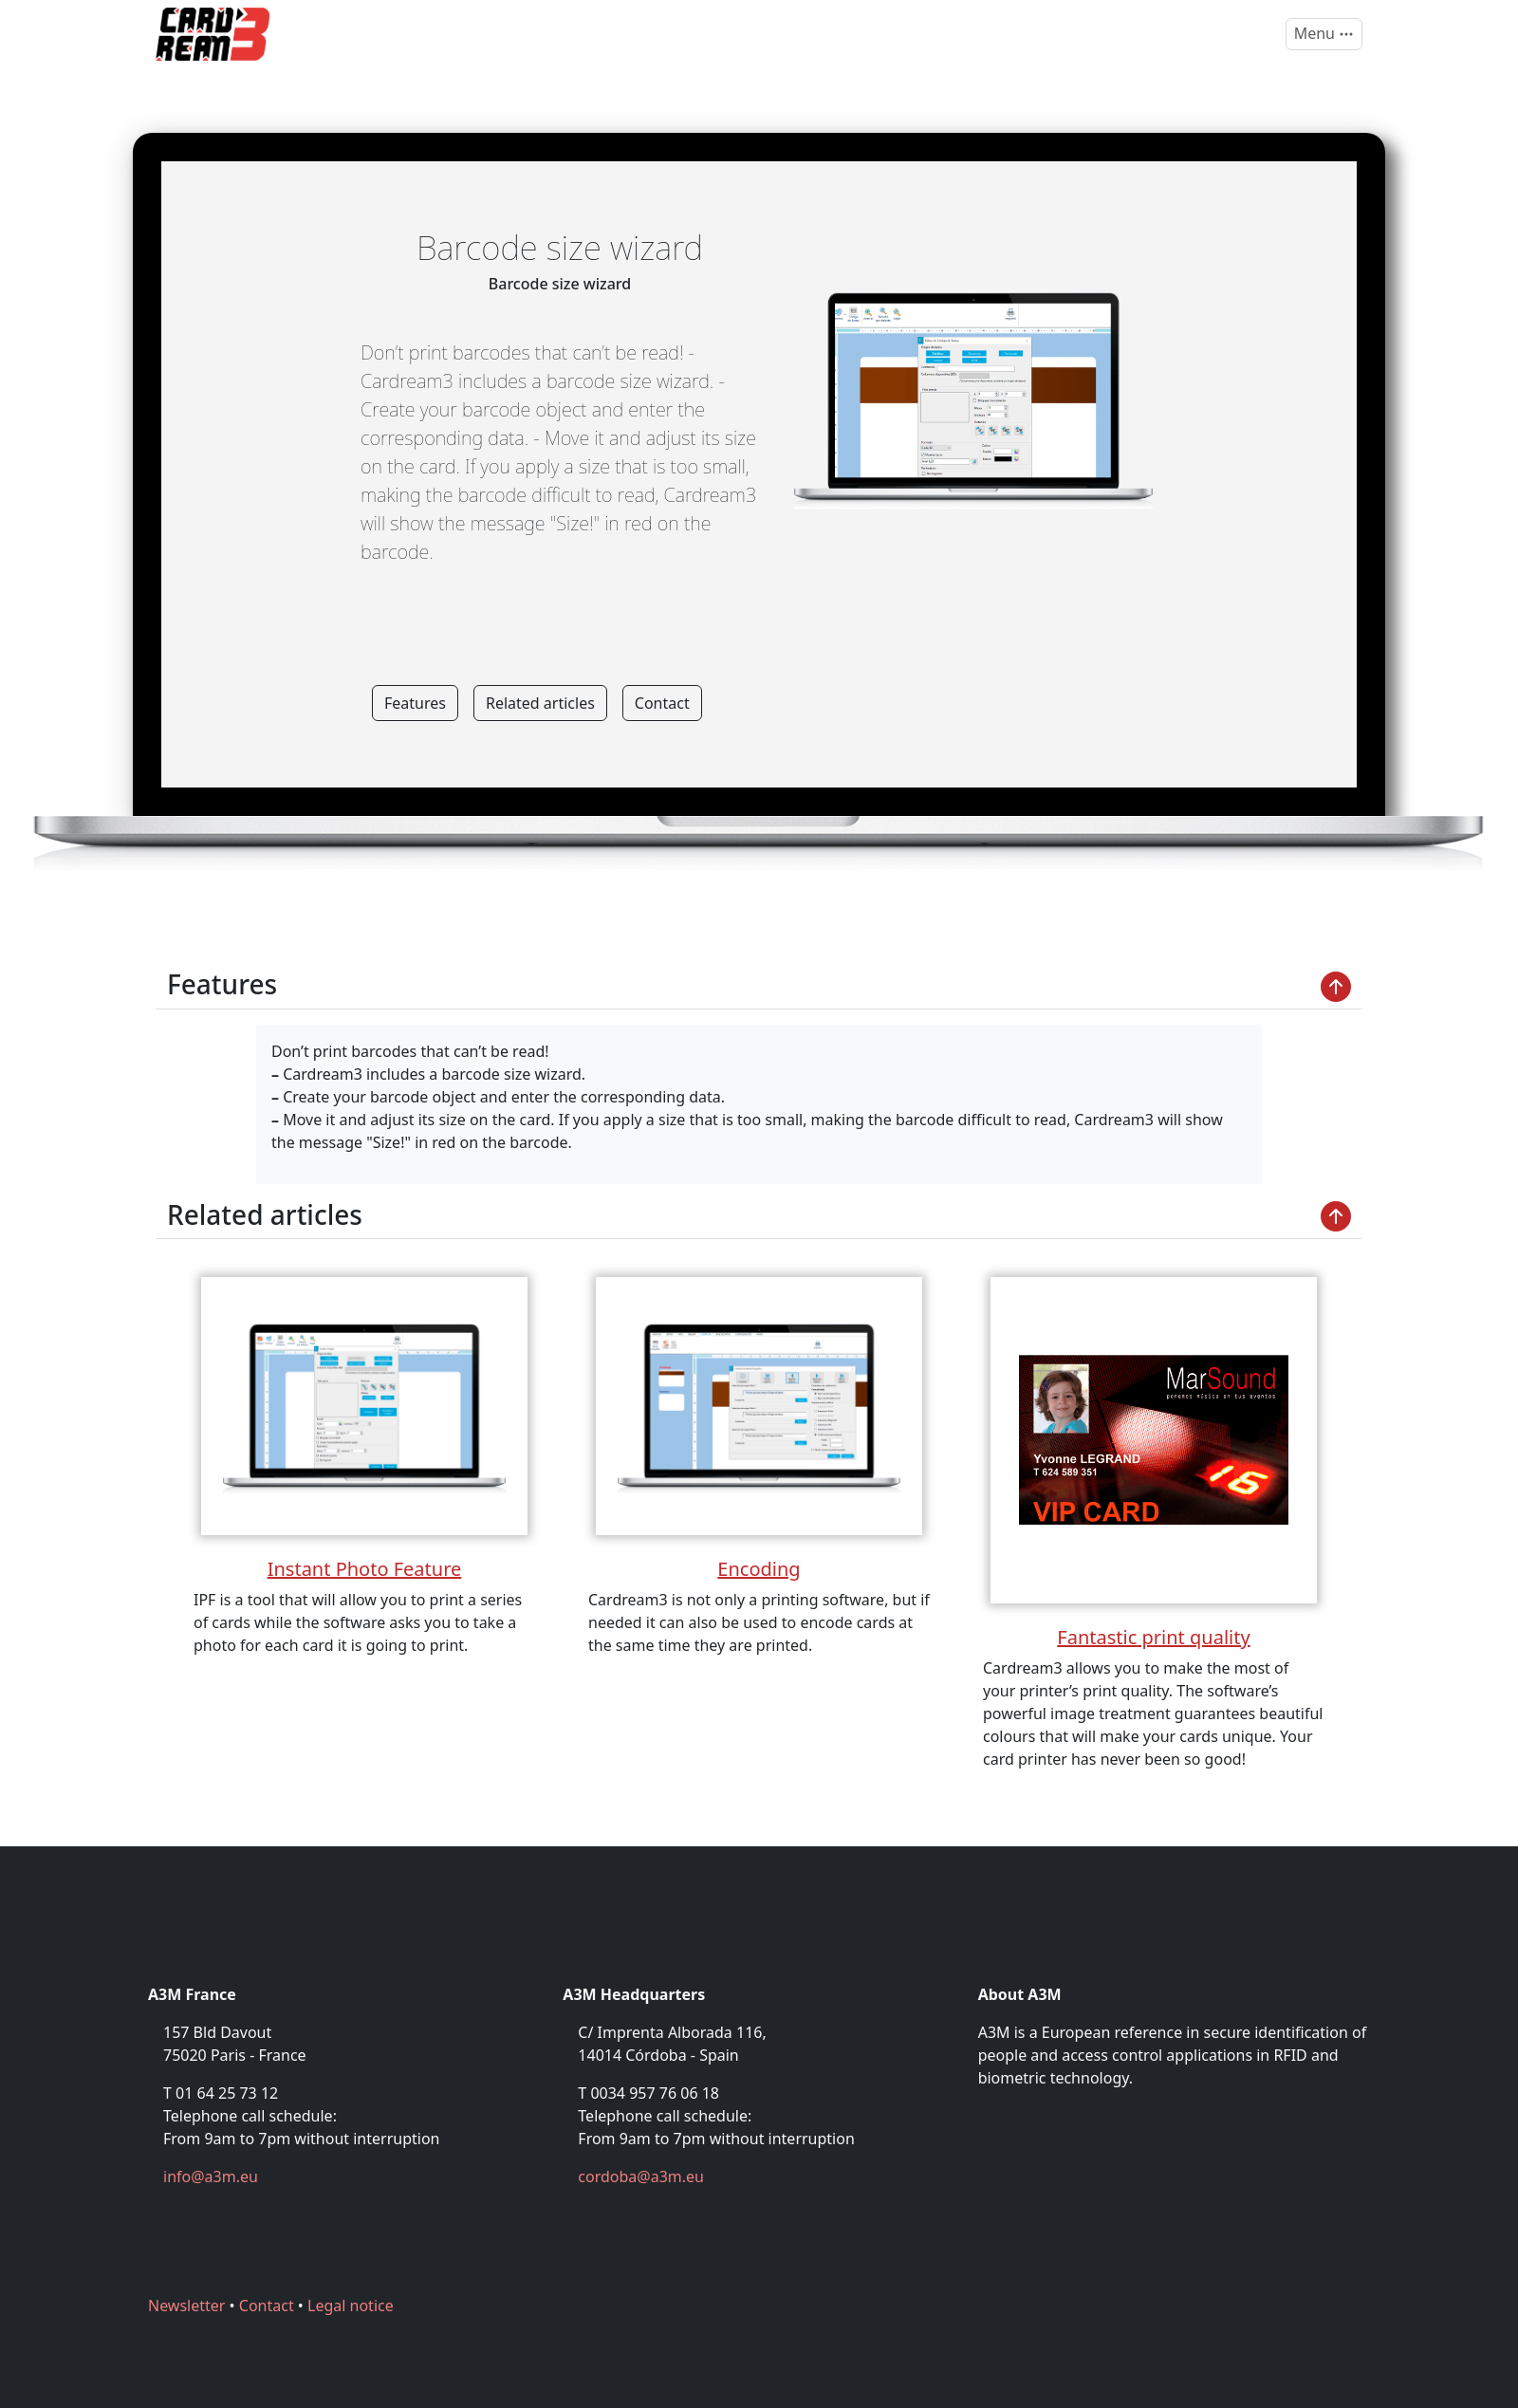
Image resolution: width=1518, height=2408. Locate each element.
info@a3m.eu (210, 2176)
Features (415, 703)
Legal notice (350, 2305)
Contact (662, 703)
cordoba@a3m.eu (641, 2176)
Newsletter (186, 2305)
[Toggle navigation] (1324, 34)
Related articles (540, 703)
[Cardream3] (212, 34)
